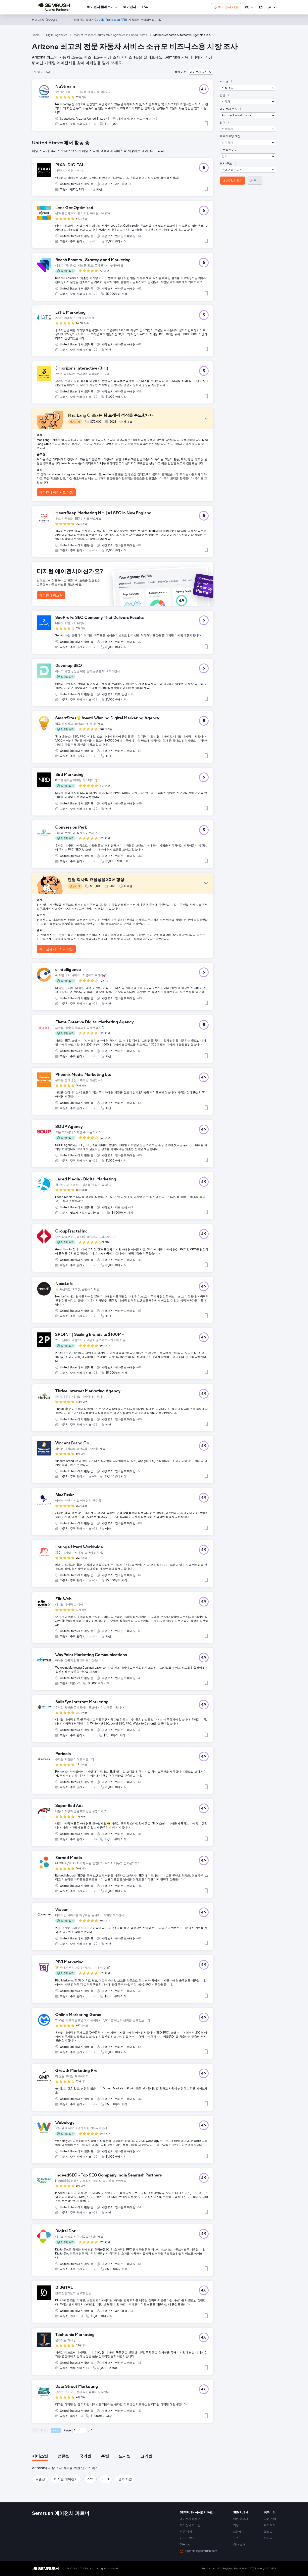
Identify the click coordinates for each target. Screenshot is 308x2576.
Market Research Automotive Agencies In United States (110, 35)
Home (36, 35)
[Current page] (79, 2430)
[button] (249, 7)
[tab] (40, 2457)
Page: (67, 2430)
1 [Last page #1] (91, 2430)
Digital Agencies (56, 35)
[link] (129, 7)
